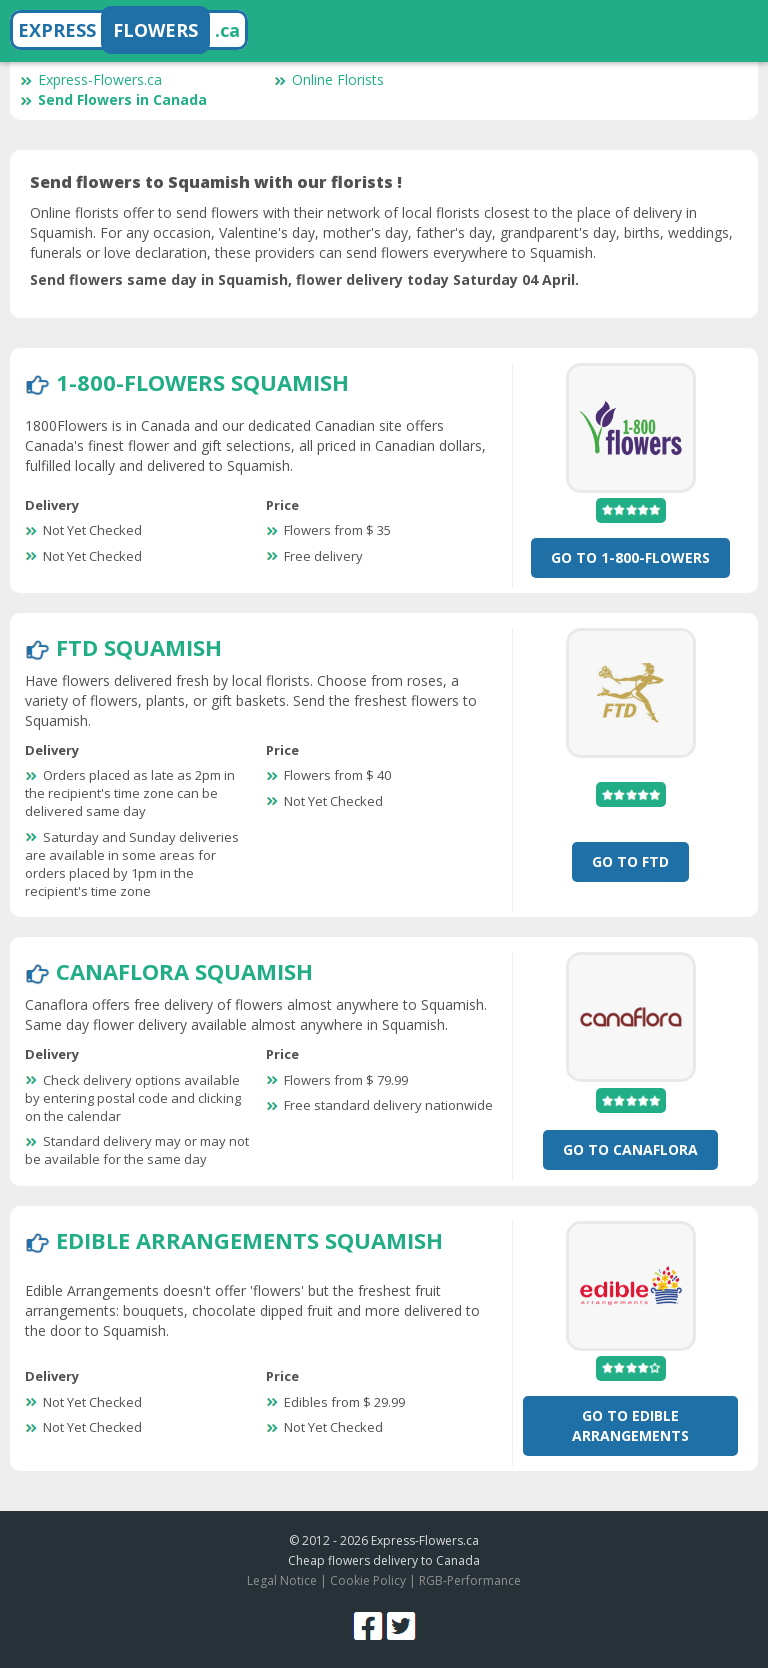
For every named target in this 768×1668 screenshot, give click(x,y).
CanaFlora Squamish (184, 971)
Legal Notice (282, 1580)
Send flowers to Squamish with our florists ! (216, 182)
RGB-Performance (470, 1580)
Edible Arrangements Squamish (249, 1240)
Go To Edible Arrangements (630, 1425)
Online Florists (329, 79)
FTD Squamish (139, 647)
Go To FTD (630, 861)
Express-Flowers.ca (91, 79)
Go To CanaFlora (630, 1149)
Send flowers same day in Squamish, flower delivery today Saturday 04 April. (304, 279)
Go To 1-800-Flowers (630, 557)
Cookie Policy (368, 1580)
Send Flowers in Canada (113, 99)
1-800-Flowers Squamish (202, 382)
